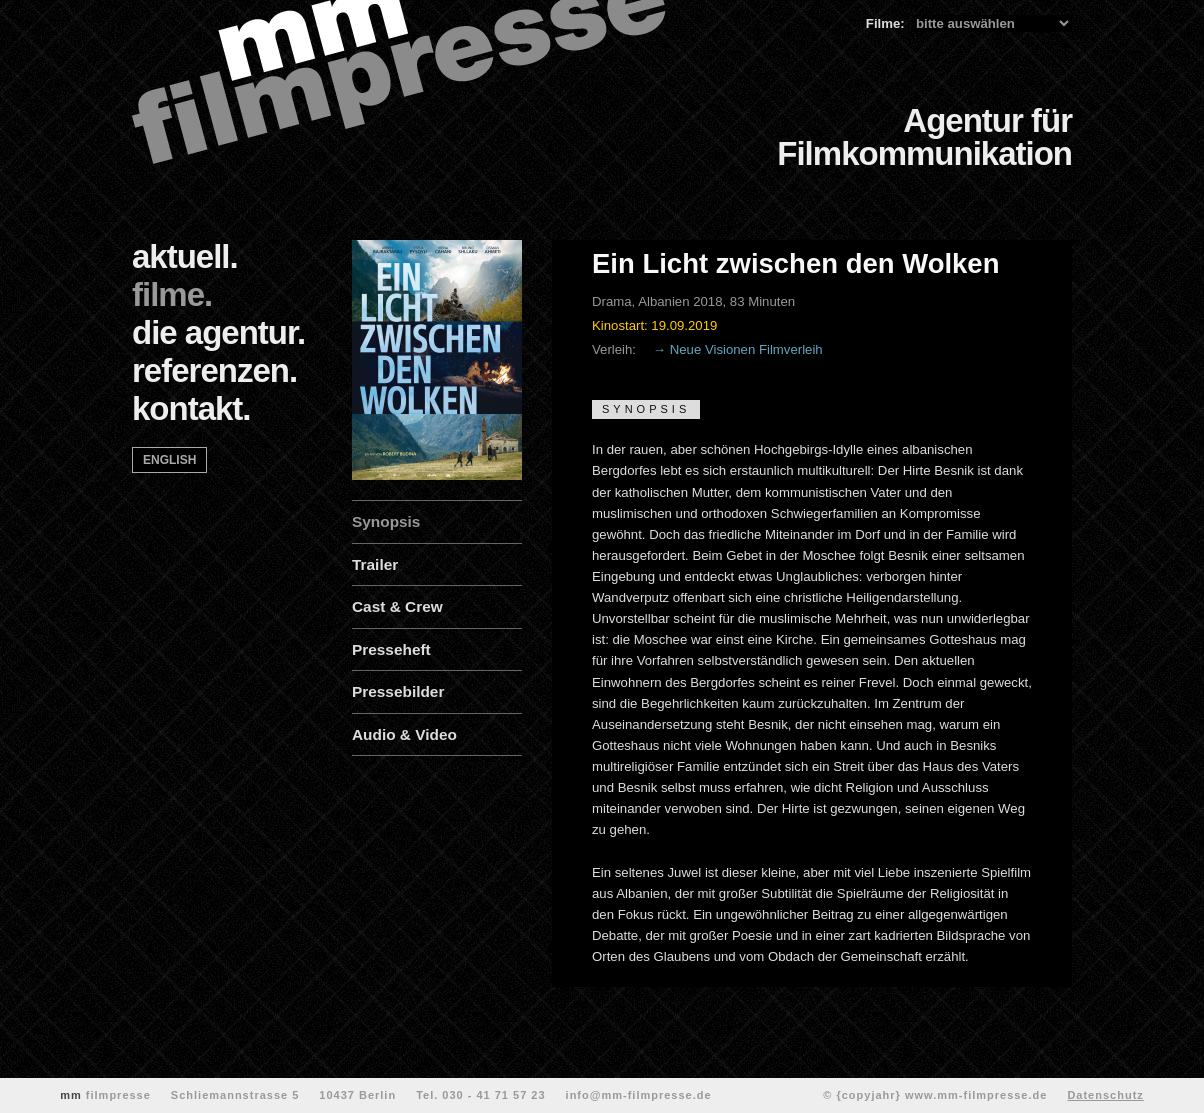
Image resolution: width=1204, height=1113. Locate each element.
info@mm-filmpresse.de (639, 1095)
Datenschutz (1105, 1095)
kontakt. (191, 408)
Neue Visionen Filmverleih (746, 349)
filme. (172, 294)
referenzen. (214, 370)
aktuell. (185, 256)
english (169, 460)
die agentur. (218, 332)
